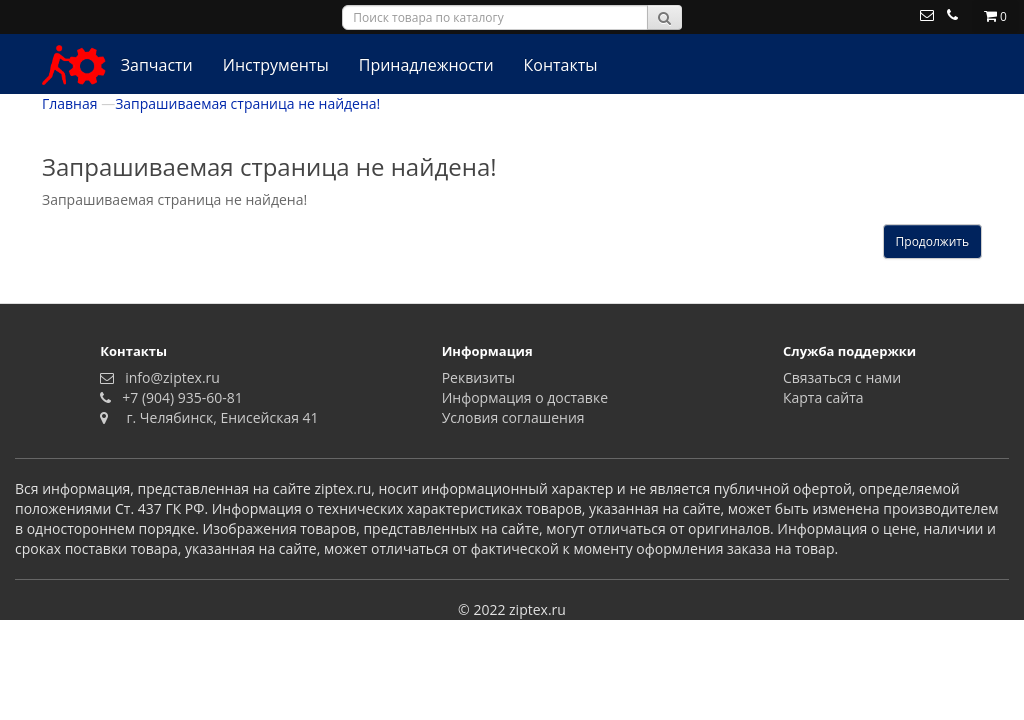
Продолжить (932, 241)
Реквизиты (478, 377)
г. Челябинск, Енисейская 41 (215, 417)
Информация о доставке (525, 397)
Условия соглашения (513, 417)
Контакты (561, 65)
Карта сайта (823, 397)
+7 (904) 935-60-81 (179, 397)
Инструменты (276, 65)
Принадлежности (426, 65)
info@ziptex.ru (169, 377)
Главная (70, 103)
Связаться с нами (842, 377)
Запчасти (157, 65)
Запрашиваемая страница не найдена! (247, 103)
